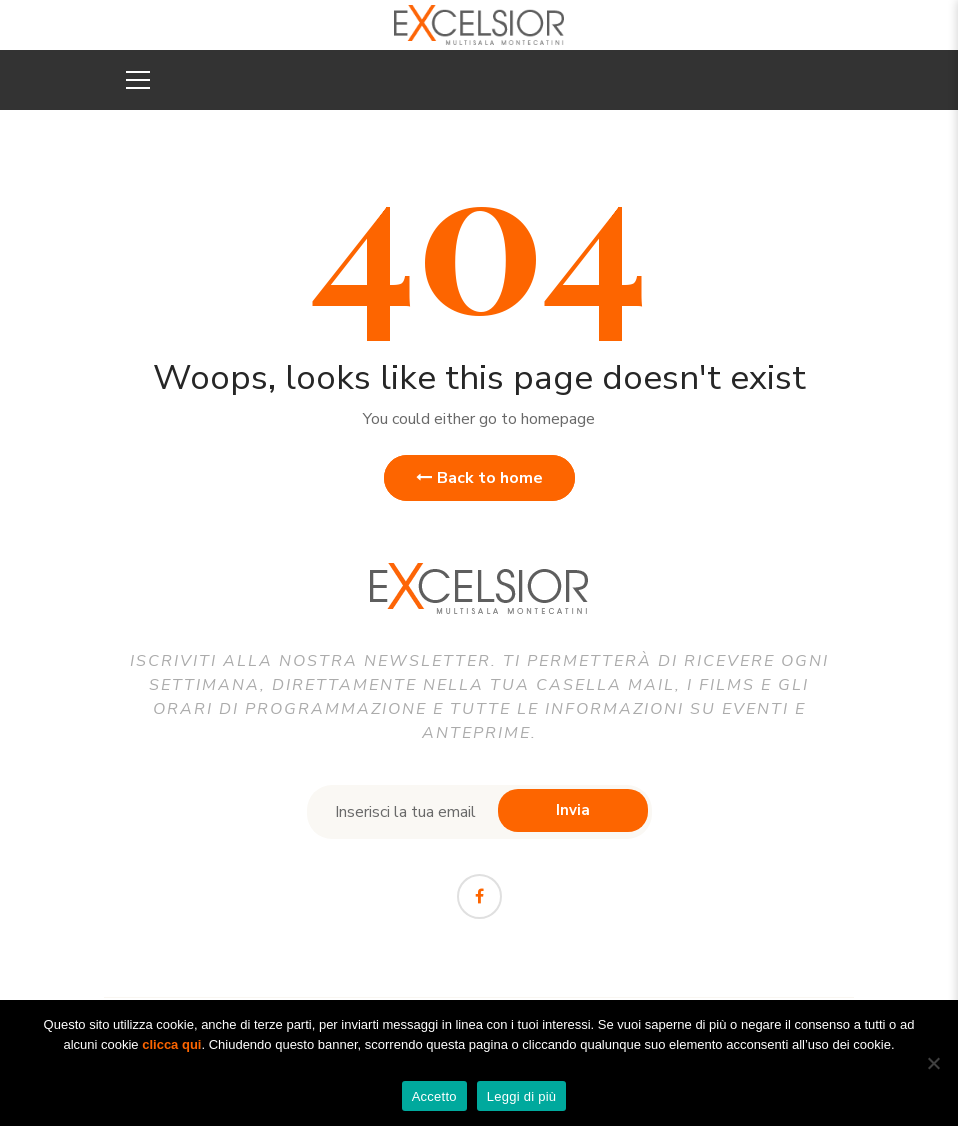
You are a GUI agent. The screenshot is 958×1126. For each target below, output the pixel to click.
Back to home (479, 478)
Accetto (434, 1096)
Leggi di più (522, 1096)
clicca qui (171, 1044)
